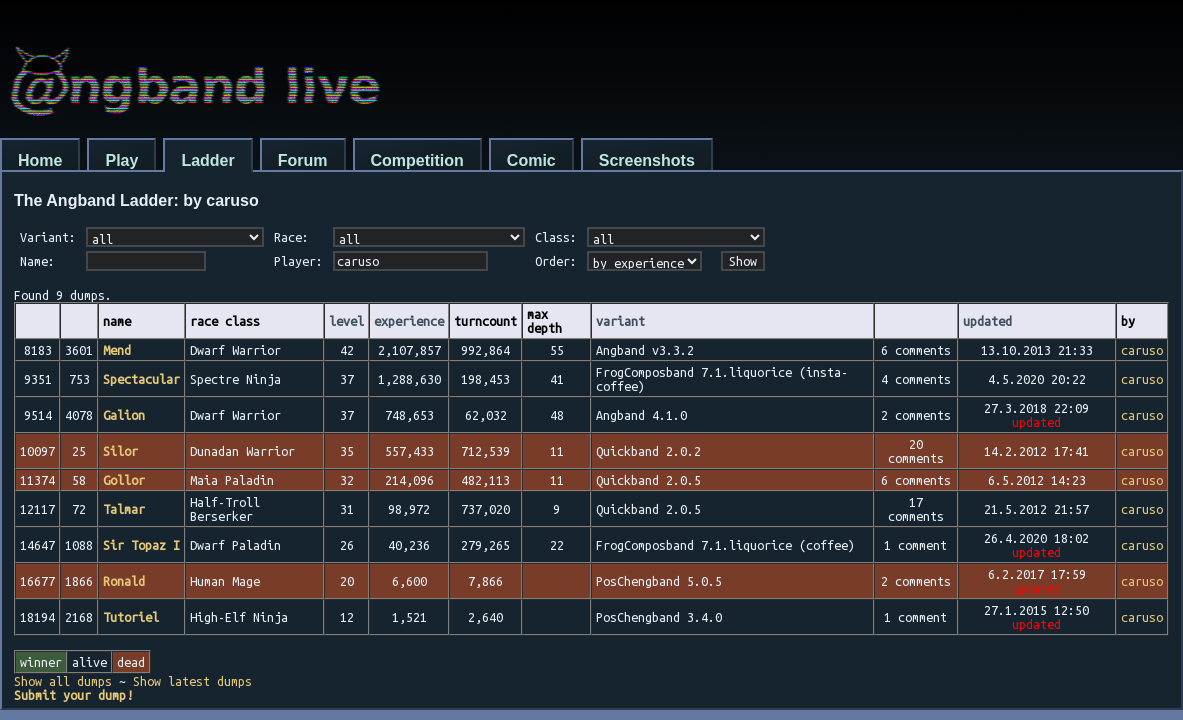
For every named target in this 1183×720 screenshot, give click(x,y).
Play (121, 160)
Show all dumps (63, 681)
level (346, 321)
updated (987, 321)
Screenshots (647, 160)
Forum (303, 160)
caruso (1142, 350)
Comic (531, 160)
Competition (417, 160)
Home (40, 160)
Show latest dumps (192, 681)
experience (409, 321)
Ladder (207, 160)
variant (620, 321)
